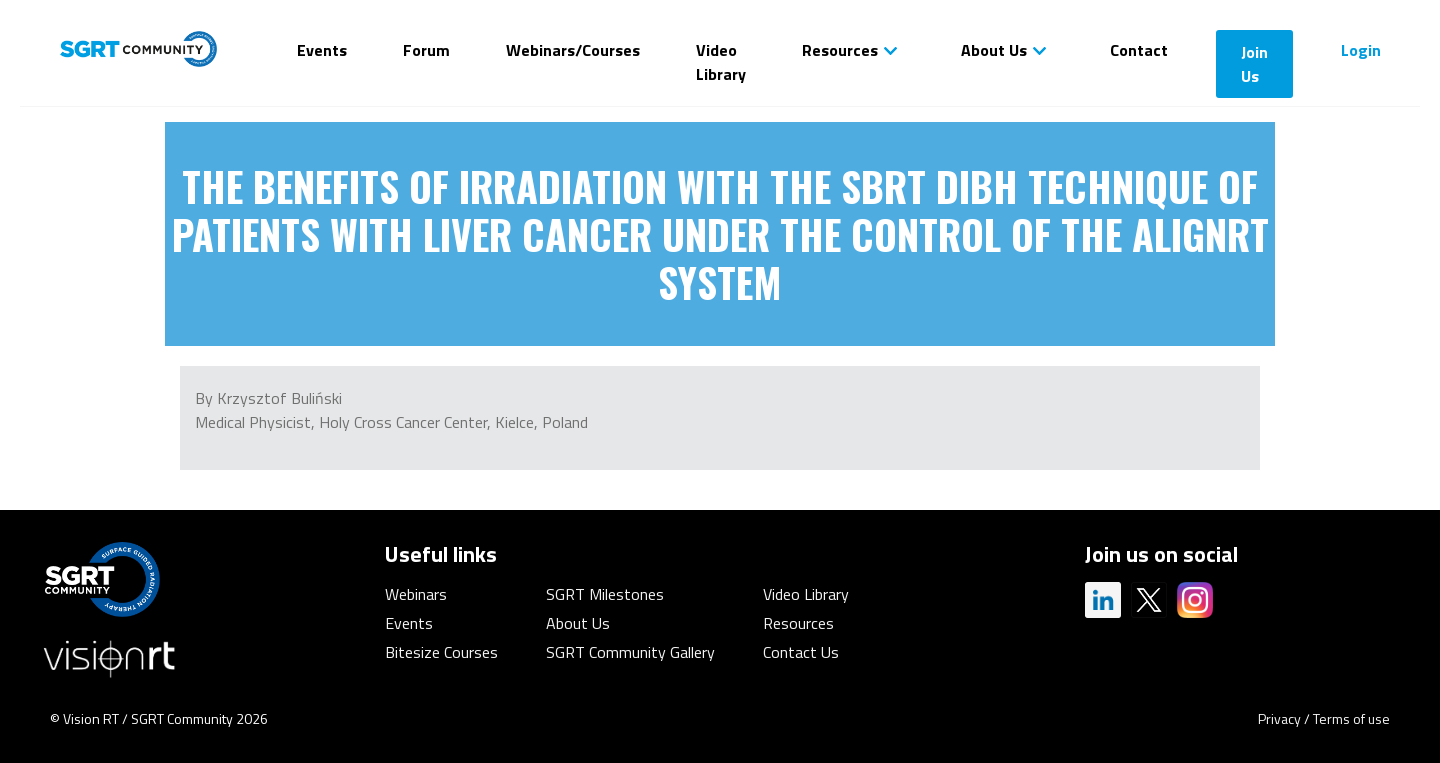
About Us (994, 50)
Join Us (1254, 64)
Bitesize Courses (441, 652)
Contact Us (801, 652)
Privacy (1279, 718)
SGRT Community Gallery (630, 652)
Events (322, 50)
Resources (840, 50)
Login (1361, 50)
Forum (426, 50)
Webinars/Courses (573, 50)
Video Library (721, 62)
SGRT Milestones (605, 594)
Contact (1139, 50)
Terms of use (1351, 718)
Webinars (416, 594)
